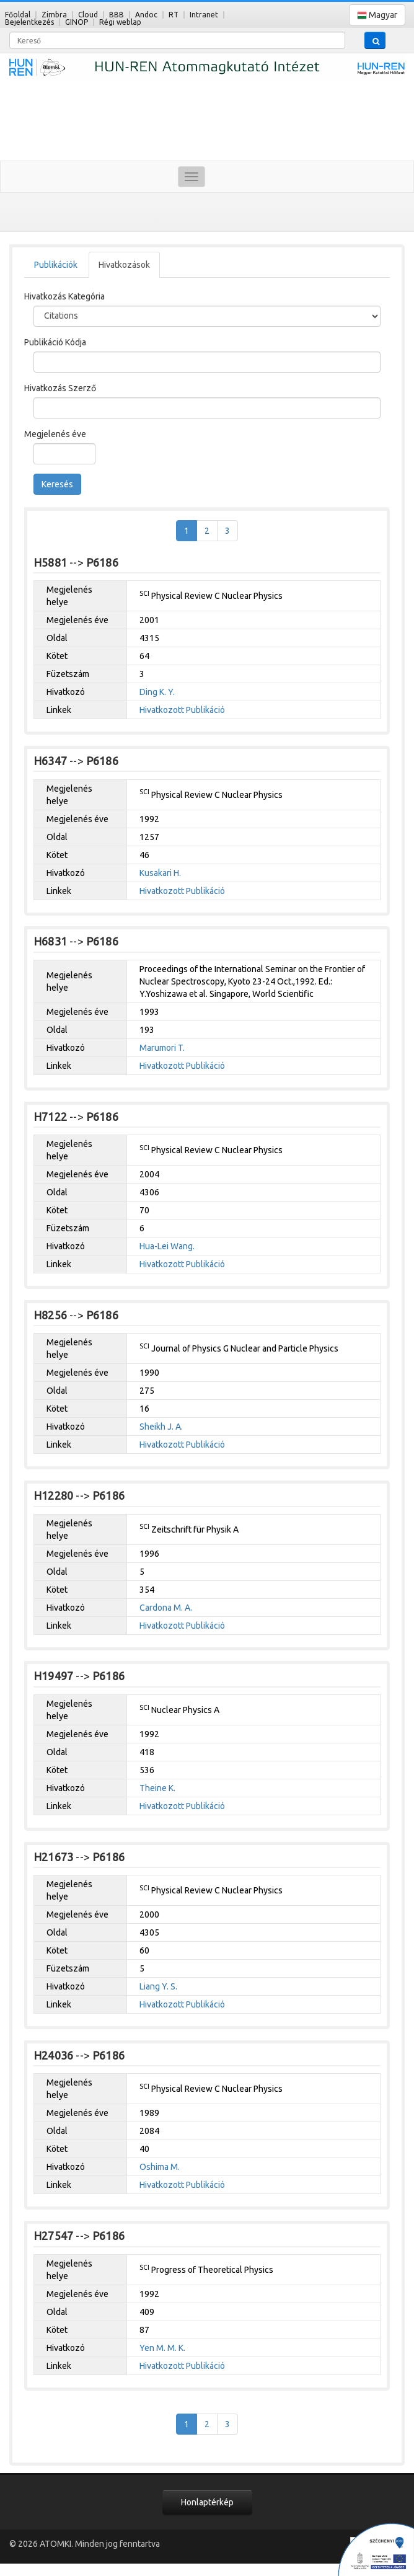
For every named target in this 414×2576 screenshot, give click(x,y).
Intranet (204, 15)
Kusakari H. (160, 873)
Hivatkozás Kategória (64, 296)
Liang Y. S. (158, 1986)
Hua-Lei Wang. (167, 1246)
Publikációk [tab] (55, 265)
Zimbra (54, 15)
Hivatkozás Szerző (60, 388)
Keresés (57, 484)
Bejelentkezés (29, 22)
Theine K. (157, 1788)
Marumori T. (162, 1048)
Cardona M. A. (165, 1608)
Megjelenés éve (55, 434)
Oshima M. (159, 2167)
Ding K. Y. (157, 692)
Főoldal (17, 15)
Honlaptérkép (207, 2502)
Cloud (88, 15)
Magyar (377, 15)
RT (173, 15)
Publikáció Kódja (55, 342)
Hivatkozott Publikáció (182, 710)
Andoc (146, 15)
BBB (116, 15)
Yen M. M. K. (162, 2348)
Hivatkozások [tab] (124, 265)
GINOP (76, 22)
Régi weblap (120, 22)
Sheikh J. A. (161, 1427)
